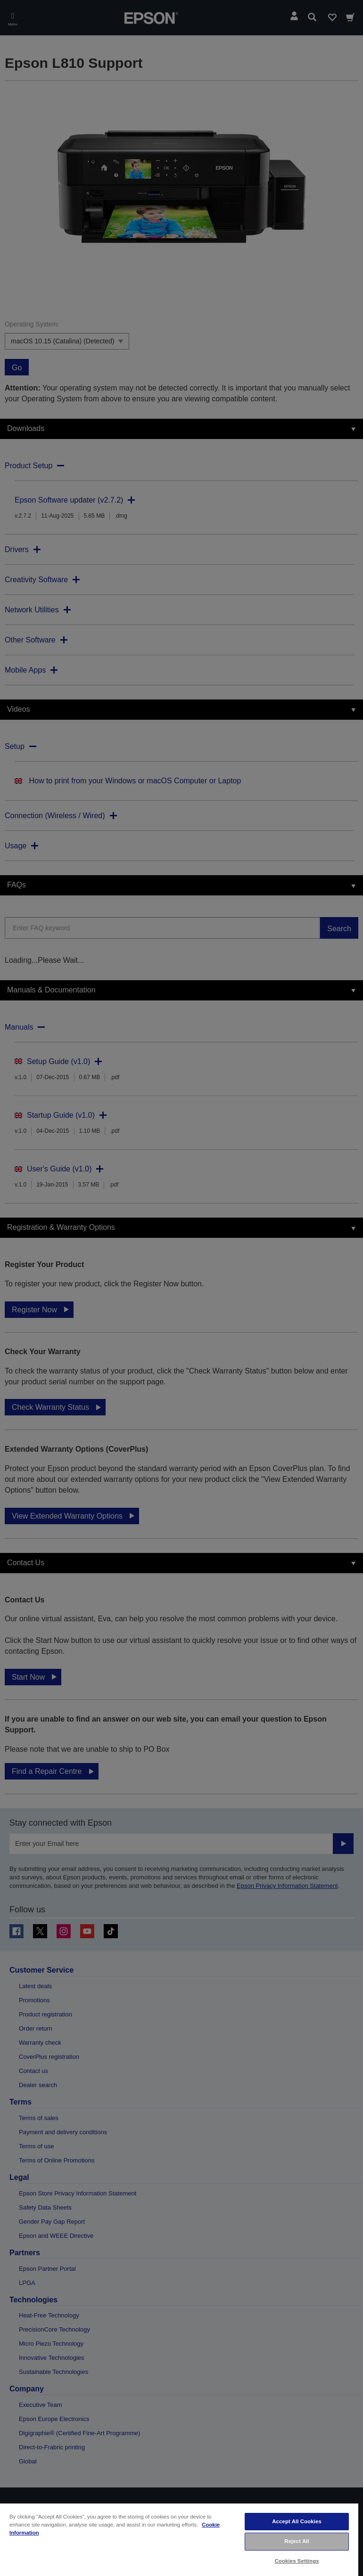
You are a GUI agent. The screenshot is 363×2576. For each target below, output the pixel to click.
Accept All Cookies (297, 2521)
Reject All (296, 2541)
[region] (179, 2539)
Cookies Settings (297, 2561)
